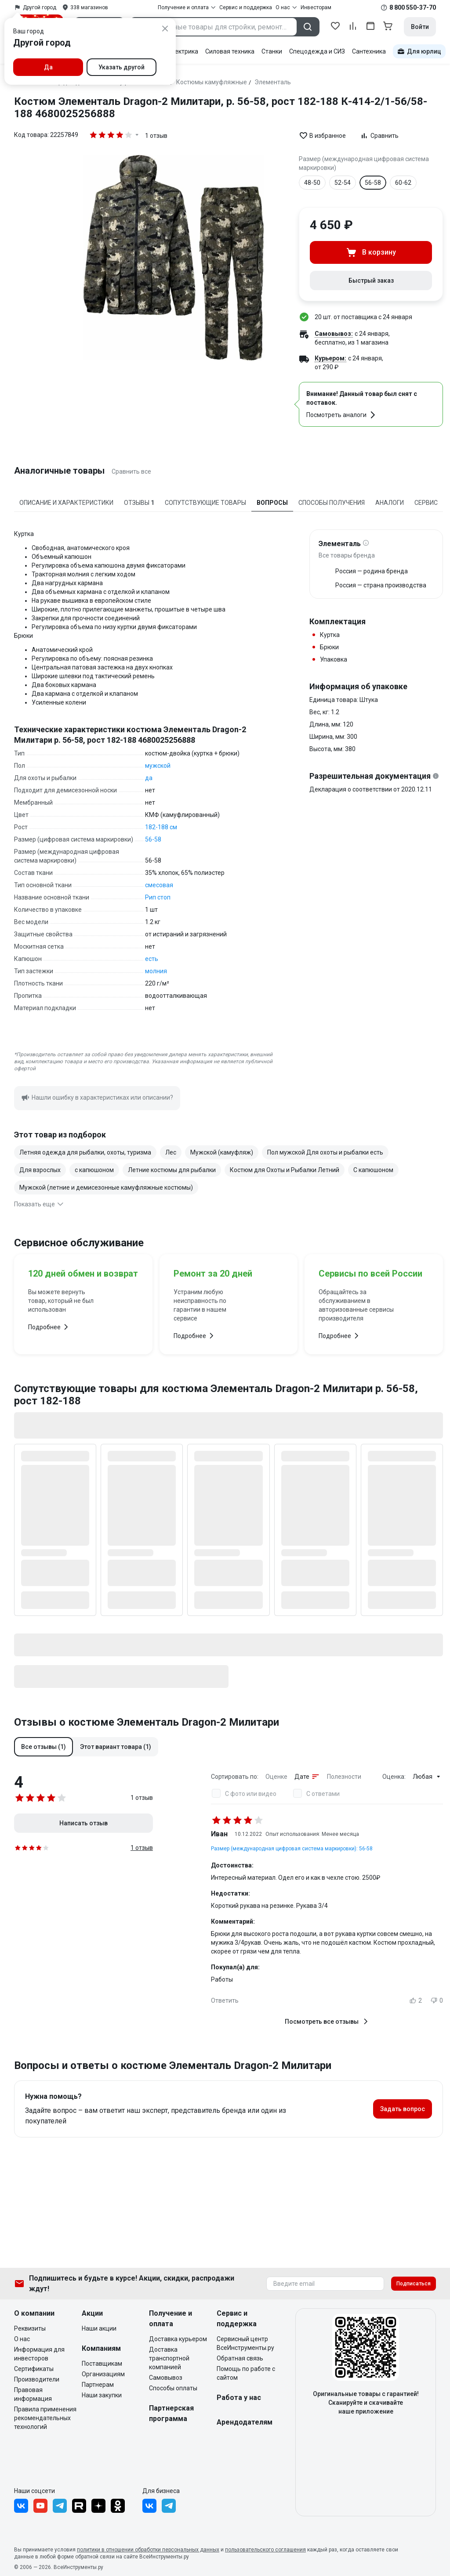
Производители (36, 2379)
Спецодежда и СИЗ (317, 51)
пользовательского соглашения (265, 2550)
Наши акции (99, 2328)
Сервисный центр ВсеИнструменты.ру (245, 2343)
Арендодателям (244, 2422)
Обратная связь (240, 2358)
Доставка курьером (178, 2338)
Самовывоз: (334, 333)
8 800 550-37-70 (412, 7)
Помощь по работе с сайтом (246, 2373)
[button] (43, 1746)
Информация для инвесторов (39, 2354)
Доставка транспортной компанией (169, 2358)
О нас (22, 2338)
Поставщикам (102, 2363)
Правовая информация (33, 2394)
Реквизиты (30, 2328)
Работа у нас (239, 2397)
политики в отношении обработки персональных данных (148, 2550)
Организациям (103, 2374)
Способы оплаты (173, 2388)
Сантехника (369, 51)
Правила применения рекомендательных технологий (45, 2418)
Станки (271, 51)
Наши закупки (102, 2395)
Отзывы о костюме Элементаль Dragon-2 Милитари (146, 1722)
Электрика (182, 51)
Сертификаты (34, 2368)
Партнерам (98, 2384)
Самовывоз (165, 2377)
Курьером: (330, 358)
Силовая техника (229, 51)
